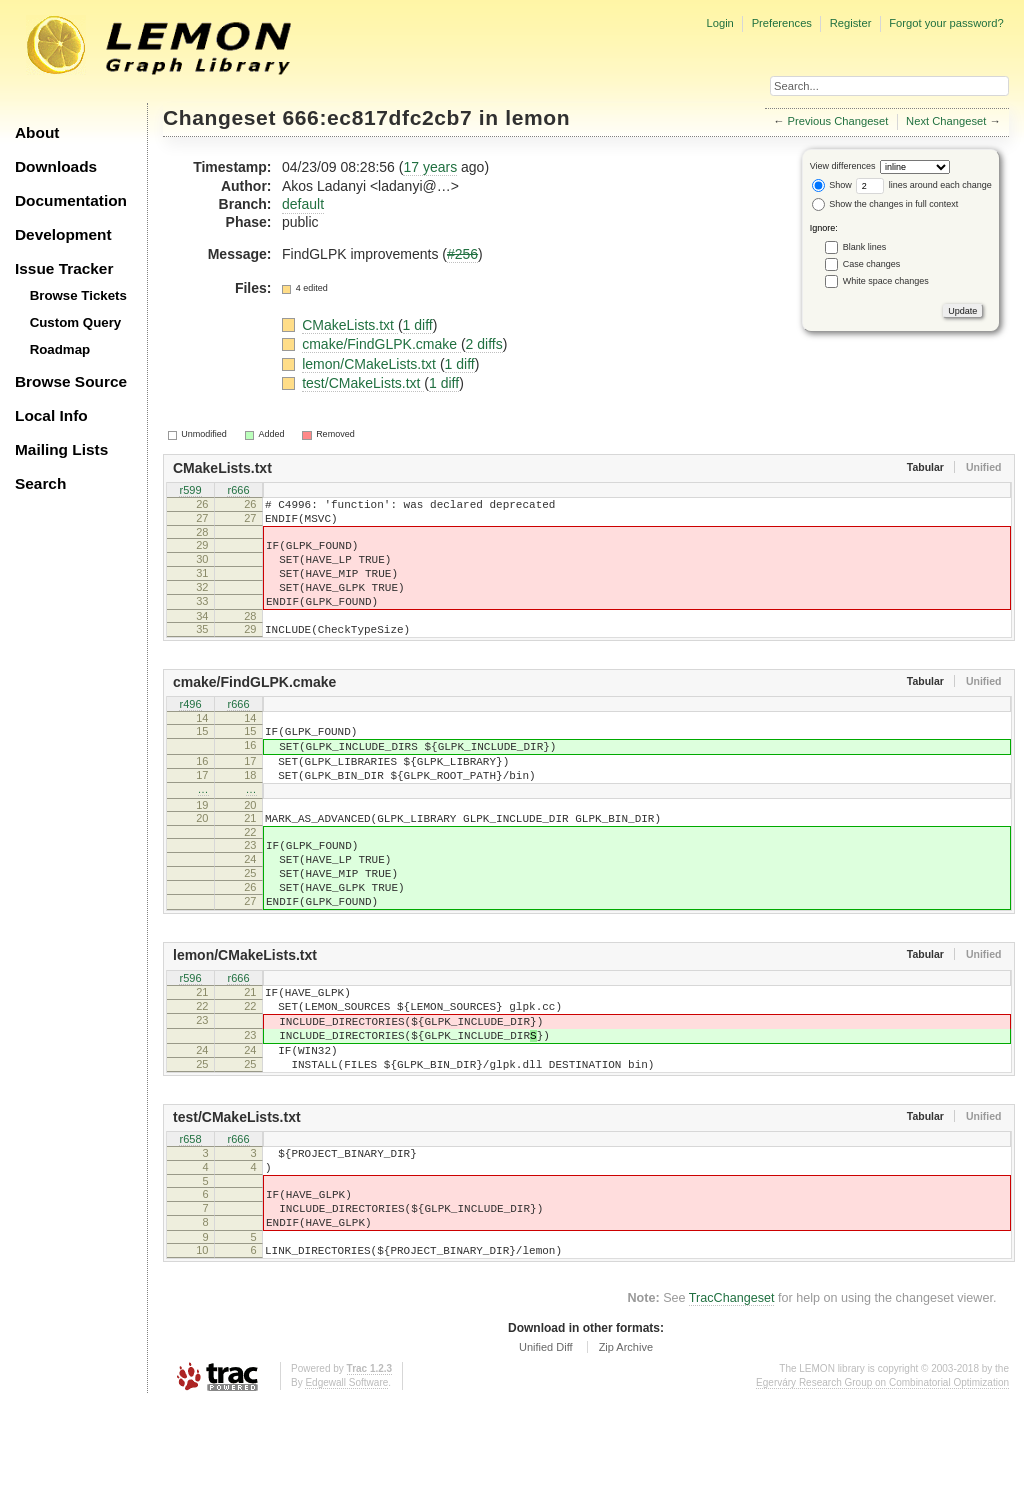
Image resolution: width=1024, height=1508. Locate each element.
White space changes (886, 281)
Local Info (51, 415)
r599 (190, 491)
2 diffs (484, 344)
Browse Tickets (78, 295)
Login (719, 23)
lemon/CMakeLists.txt (371, 364)
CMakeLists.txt (350, 325)
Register (851, 23)
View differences (843, 166)
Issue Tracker (64, 268)
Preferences (782, 23)
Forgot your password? (946, 23)
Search (40, 483)
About (37, 132)
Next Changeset (946, 121)
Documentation (71, 200)
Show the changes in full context (885, 204)
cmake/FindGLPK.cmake (381, 344)
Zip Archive (626, 1452)
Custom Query (76, 322)
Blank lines (865, 247)
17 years (430, 167)
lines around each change (924, 185)
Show (832, 185)
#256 (462, 254)
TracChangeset (732, 1403)
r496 (190, 733)
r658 (190, 1225)
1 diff (418, 325)
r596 (190, 1042)
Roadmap (60, 349)
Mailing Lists (61, 449)
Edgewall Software (346, 1487)
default (303, 204)
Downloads (56, 166)
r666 (238, 491)
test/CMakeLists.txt (363, 383)
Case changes (872, 264)
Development (63, 234)
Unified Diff (546, 1452)
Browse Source (71, 381)
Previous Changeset (838, 121)
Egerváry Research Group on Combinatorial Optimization (882, 1487)
